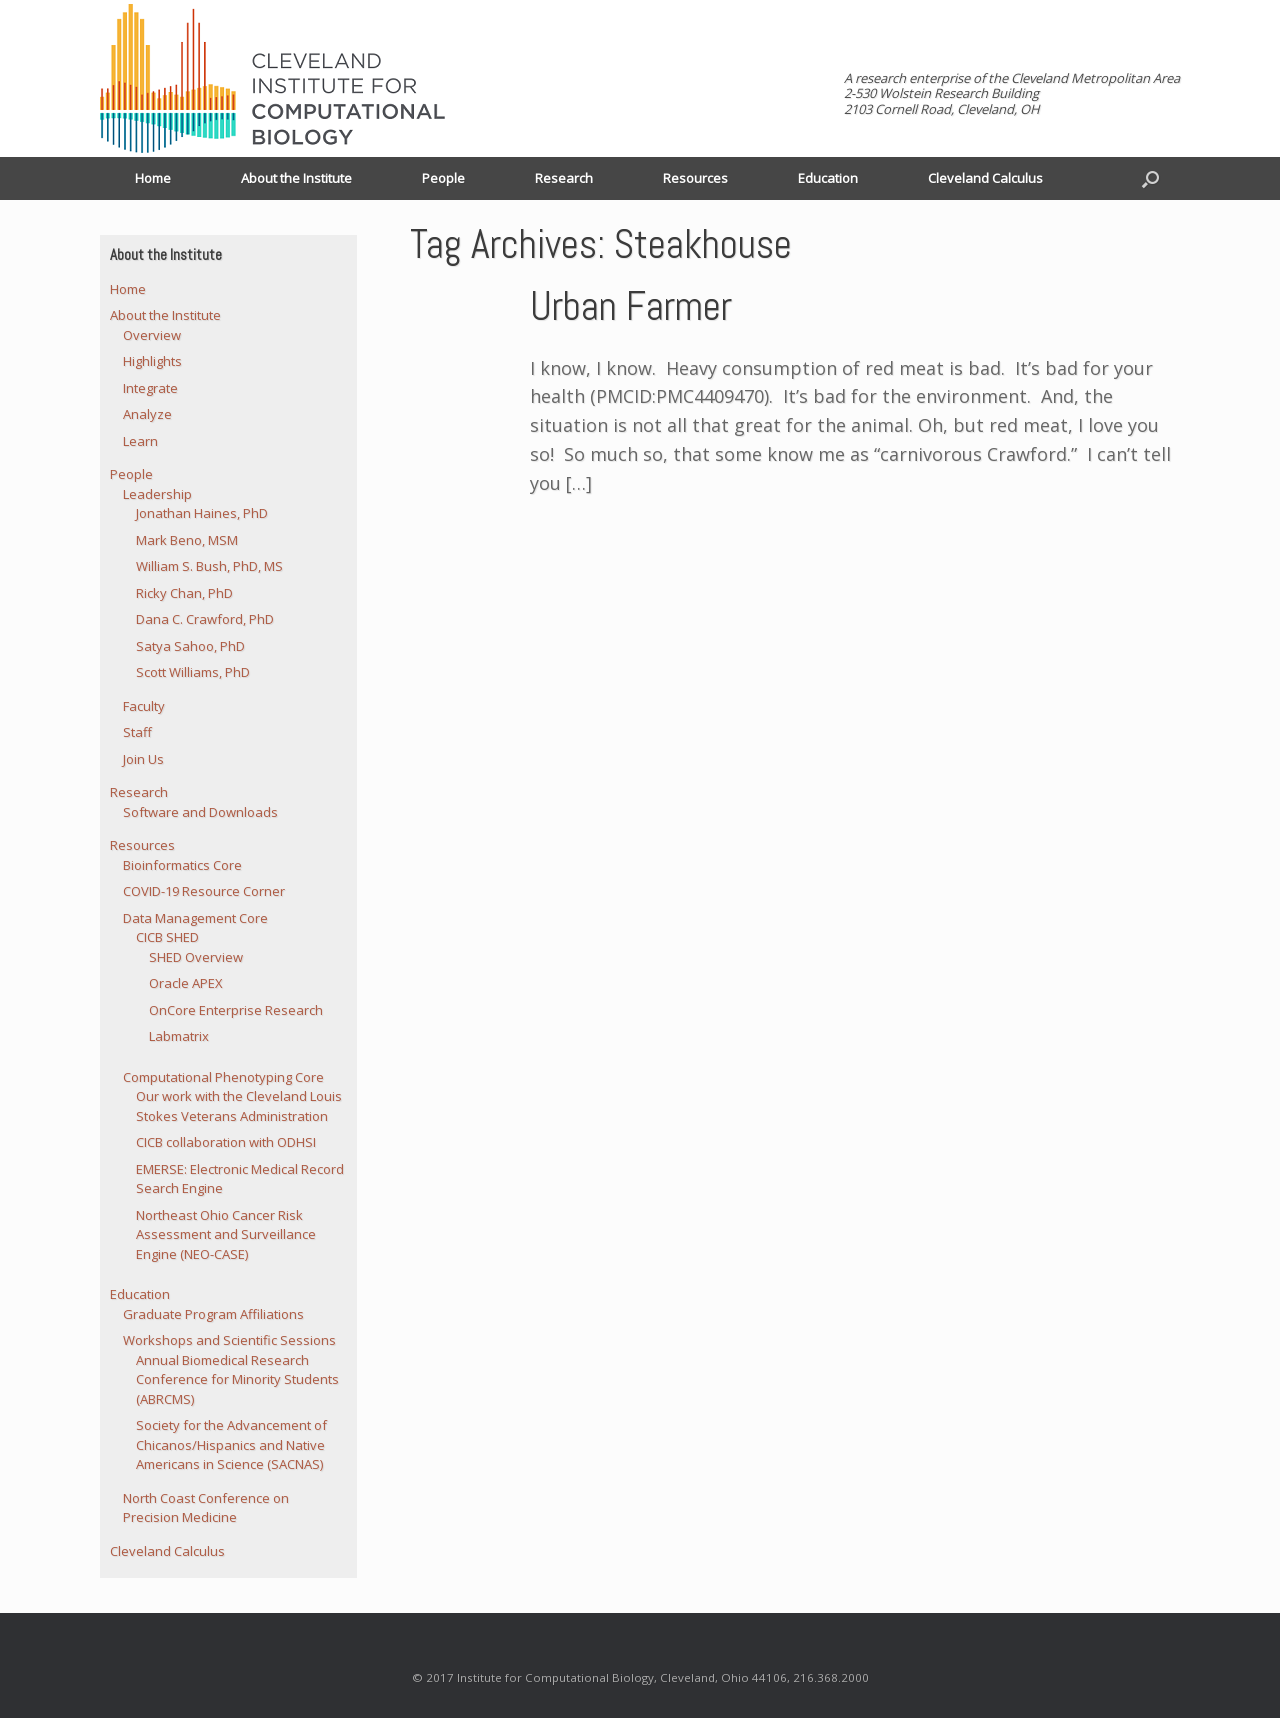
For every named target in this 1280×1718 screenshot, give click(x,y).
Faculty (144, 706)
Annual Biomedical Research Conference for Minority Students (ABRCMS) (237, 1379)
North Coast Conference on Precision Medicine (206, 1508)
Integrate (150, 388)
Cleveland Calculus (985, 178)
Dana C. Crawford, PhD (205, 619)
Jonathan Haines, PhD (202, 513)
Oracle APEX (186, 983)
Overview (152, 335)
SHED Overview (196, 957)
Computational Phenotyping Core (223, 1077)
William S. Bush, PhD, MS (209, 566)
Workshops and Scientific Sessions (229, 1340)
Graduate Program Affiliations (213, 1314)
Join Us (143, 759)
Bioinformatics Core (182, 865)
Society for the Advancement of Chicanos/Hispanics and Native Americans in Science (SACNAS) (231, 1444)
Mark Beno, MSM (187, 540)
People (443, 178)
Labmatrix (179, 1036)
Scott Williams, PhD (193, 672)
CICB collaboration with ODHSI (226, 1142)
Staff (137, 732)
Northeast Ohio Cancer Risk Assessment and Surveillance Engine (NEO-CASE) (226, 1234)
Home (153, 178)
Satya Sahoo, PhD (190, 646)
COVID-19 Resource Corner (204, 891)
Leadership (157, 494)
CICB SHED (167, 937)
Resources (695, 178)
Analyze (147, 414)
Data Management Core (195, 918)
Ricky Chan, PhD (184, 593)
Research (564, 178)
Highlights (152, 361)
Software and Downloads (200, 812)
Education (828, 178)
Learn (140, 441)
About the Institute (296, 178)
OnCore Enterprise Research (236, 1010)
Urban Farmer (631, 306)
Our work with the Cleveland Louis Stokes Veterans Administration (239, 1106)
